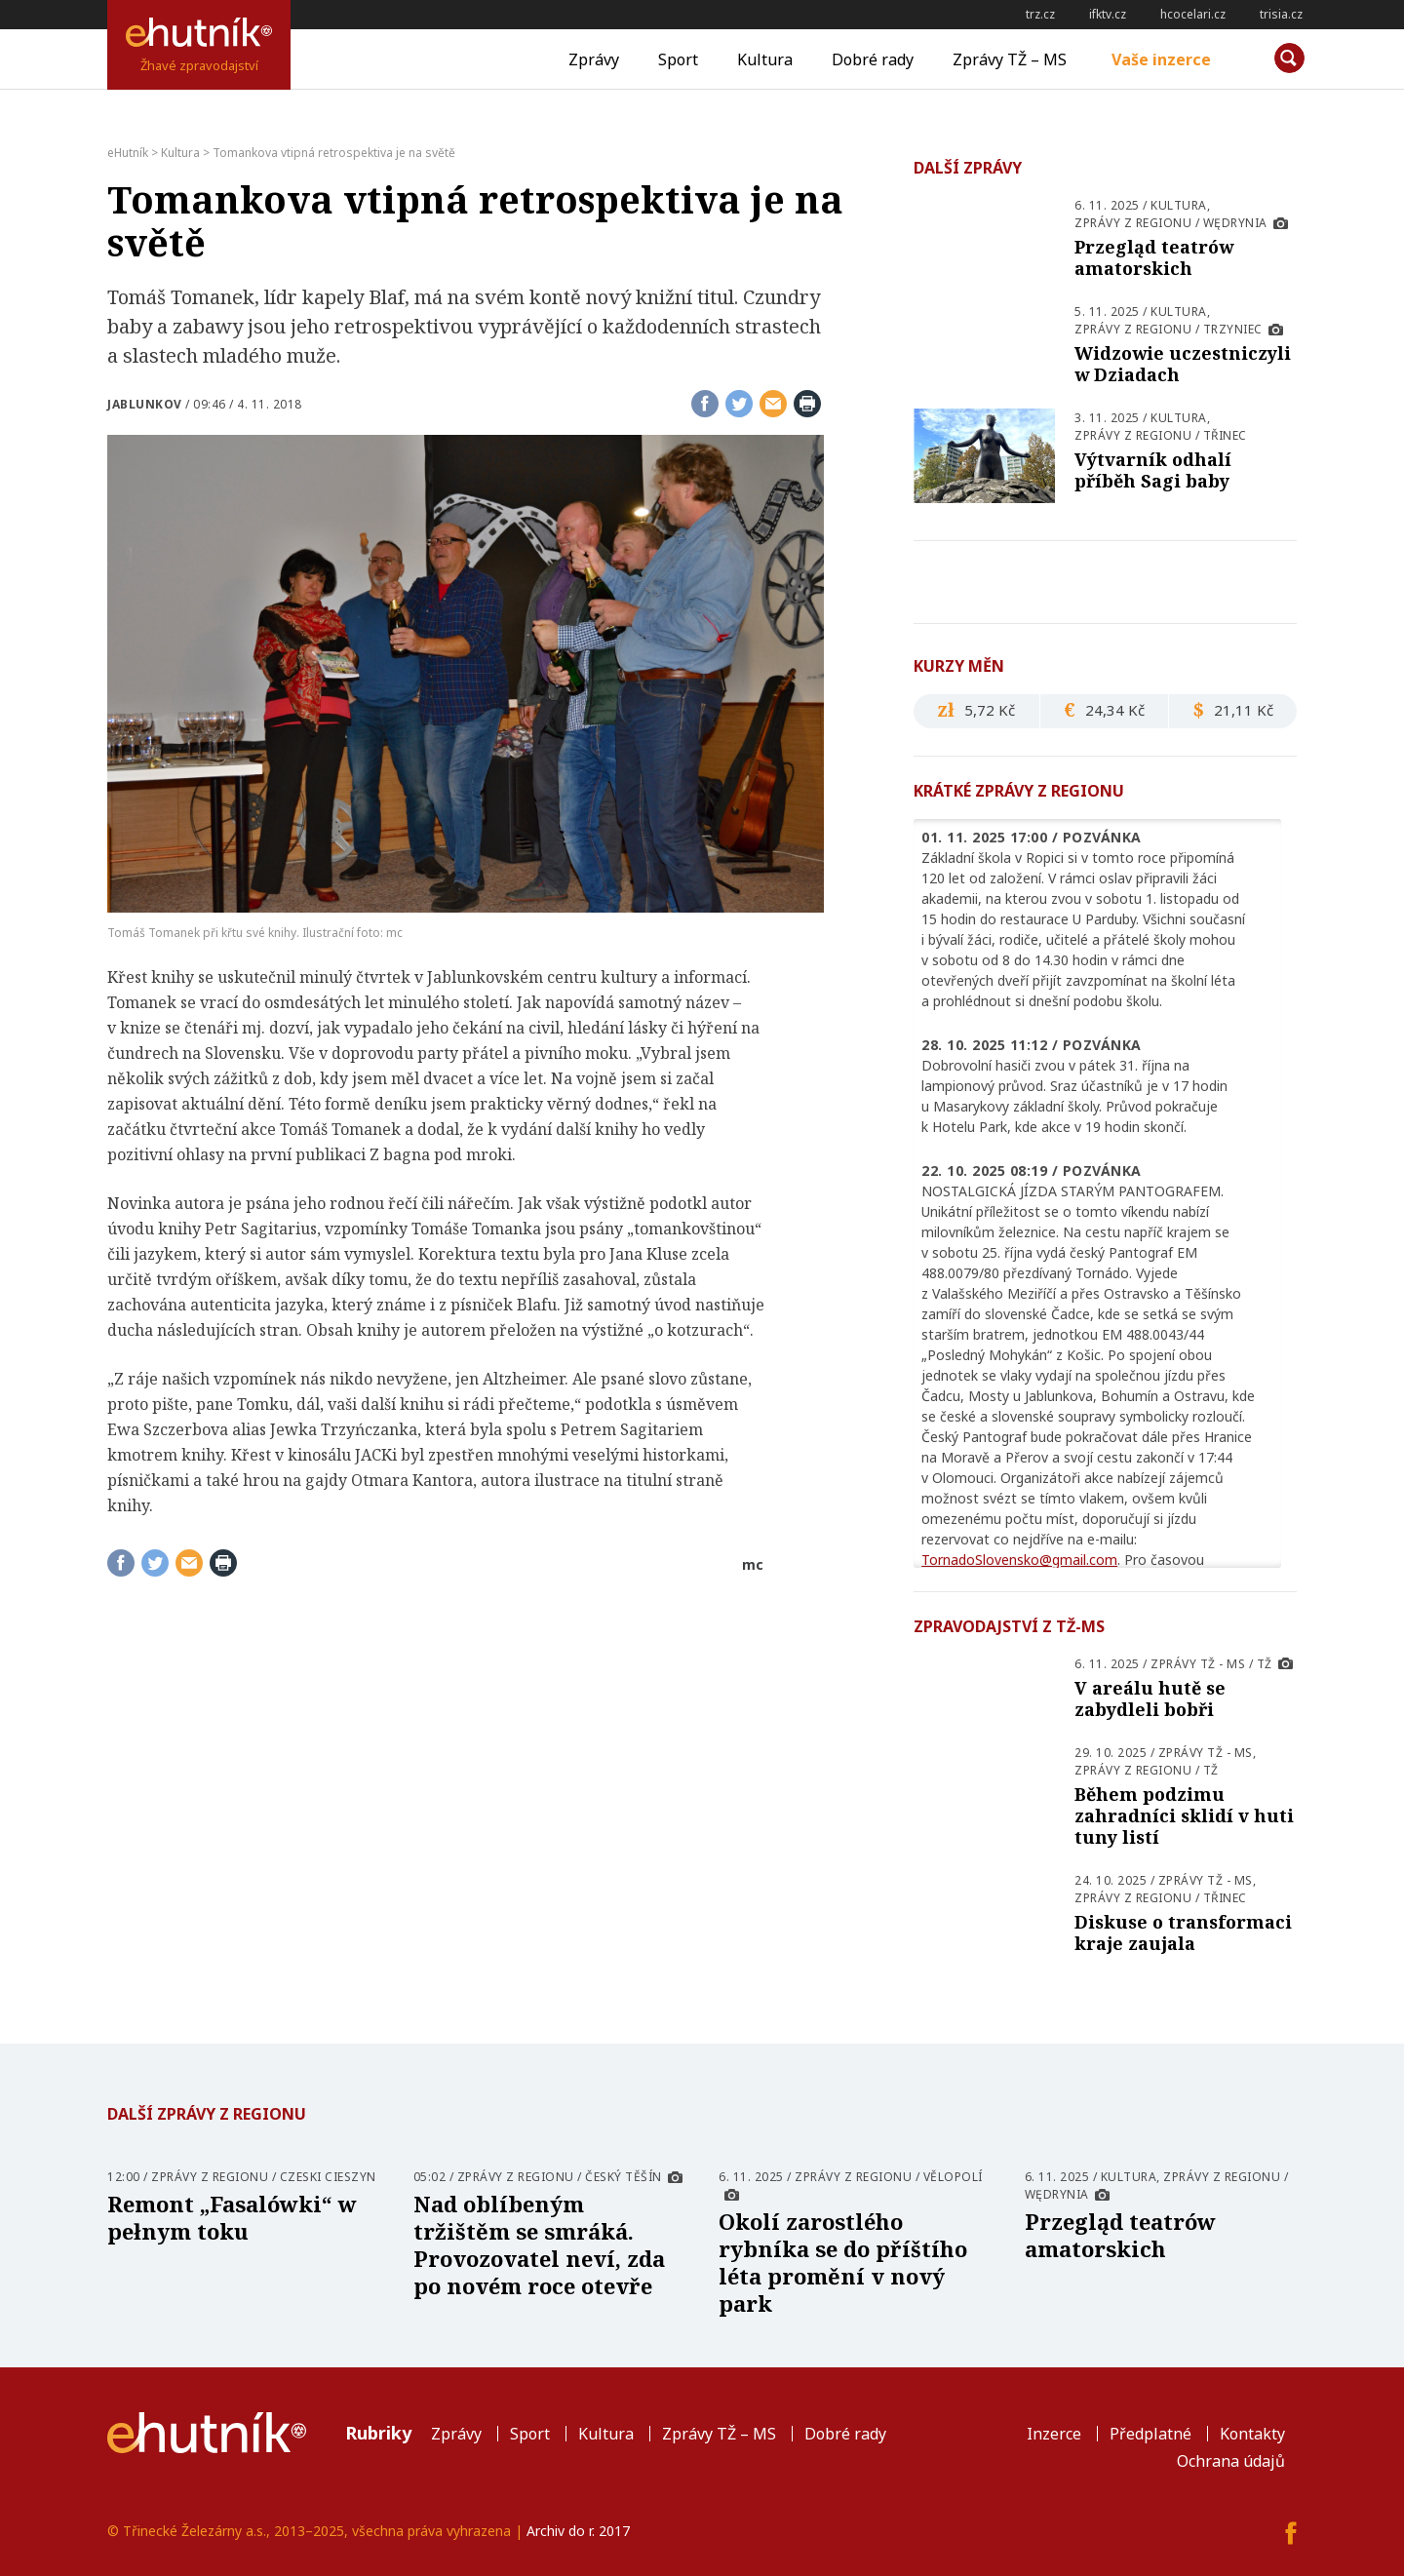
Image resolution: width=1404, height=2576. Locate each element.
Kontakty (1252, 2433)
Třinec (1225, 435)
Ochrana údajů (1231, 2461)
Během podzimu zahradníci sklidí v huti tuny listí (1184, 1815)
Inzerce (1054, 2433)
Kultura (765, 59)
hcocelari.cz (1193, 14)
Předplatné (1150, 2433)
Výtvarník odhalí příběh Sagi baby (1152, 470)
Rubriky (378, 2432)
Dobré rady (873, 59)
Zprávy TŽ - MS (1197, 1664)
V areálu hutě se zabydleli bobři (1150, 1698)
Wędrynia (1235, 223)
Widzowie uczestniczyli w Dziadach (1182, 363)
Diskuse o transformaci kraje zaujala (1183, 1932)
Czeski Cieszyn (328, 2176)
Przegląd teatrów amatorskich (1153, 257)
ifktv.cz (1107, 14)
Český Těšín (623, 2176)
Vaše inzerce (1161, 59)
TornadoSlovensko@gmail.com (1019, 1559)
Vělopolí (953, 2176)
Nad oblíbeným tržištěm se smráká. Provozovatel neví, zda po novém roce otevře (539, 2244)
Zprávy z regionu (1132, 223)
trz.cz (1040, 14)
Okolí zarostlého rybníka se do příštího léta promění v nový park (843, 2262)
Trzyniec (1233, 329)
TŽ (1264, 1664)
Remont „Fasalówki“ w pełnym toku (232, 2217)
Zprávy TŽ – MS (1010, 59)
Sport (678, 59)
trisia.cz (1281, 14)
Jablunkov (144, 404)
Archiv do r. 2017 (578, 2530)
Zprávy (593, 59)
